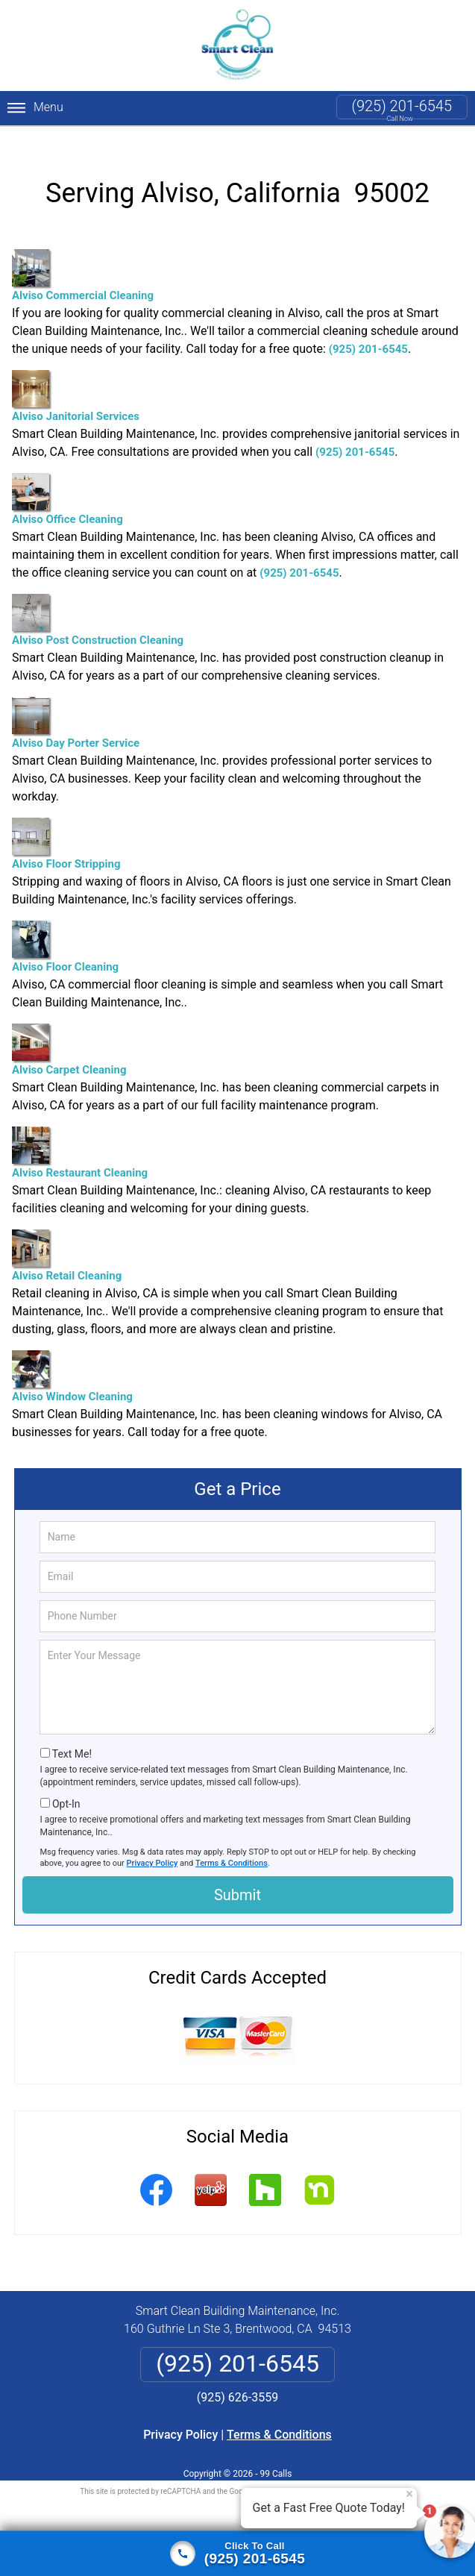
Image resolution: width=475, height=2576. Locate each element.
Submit (237, 1877)
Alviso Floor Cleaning (65, 929)
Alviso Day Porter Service (75, 705)
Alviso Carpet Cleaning (69, 1032)
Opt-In (66, 1786)
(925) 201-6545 (402, 106)
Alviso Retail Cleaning (67, 1238)
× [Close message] (409, 2493)
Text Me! (72, 1736)
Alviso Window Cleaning (72, 1358)
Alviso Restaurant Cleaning (80, 1135)
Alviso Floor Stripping (66, 826)
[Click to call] (237, 2553)
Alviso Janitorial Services (75, 378)
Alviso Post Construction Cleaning (97, 602)
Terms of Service (346, 2473)
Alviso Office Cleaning (67, 481)
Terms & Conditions (231, 1844)
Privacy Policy (152, 1844)
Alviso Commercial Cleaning (83, 257)
